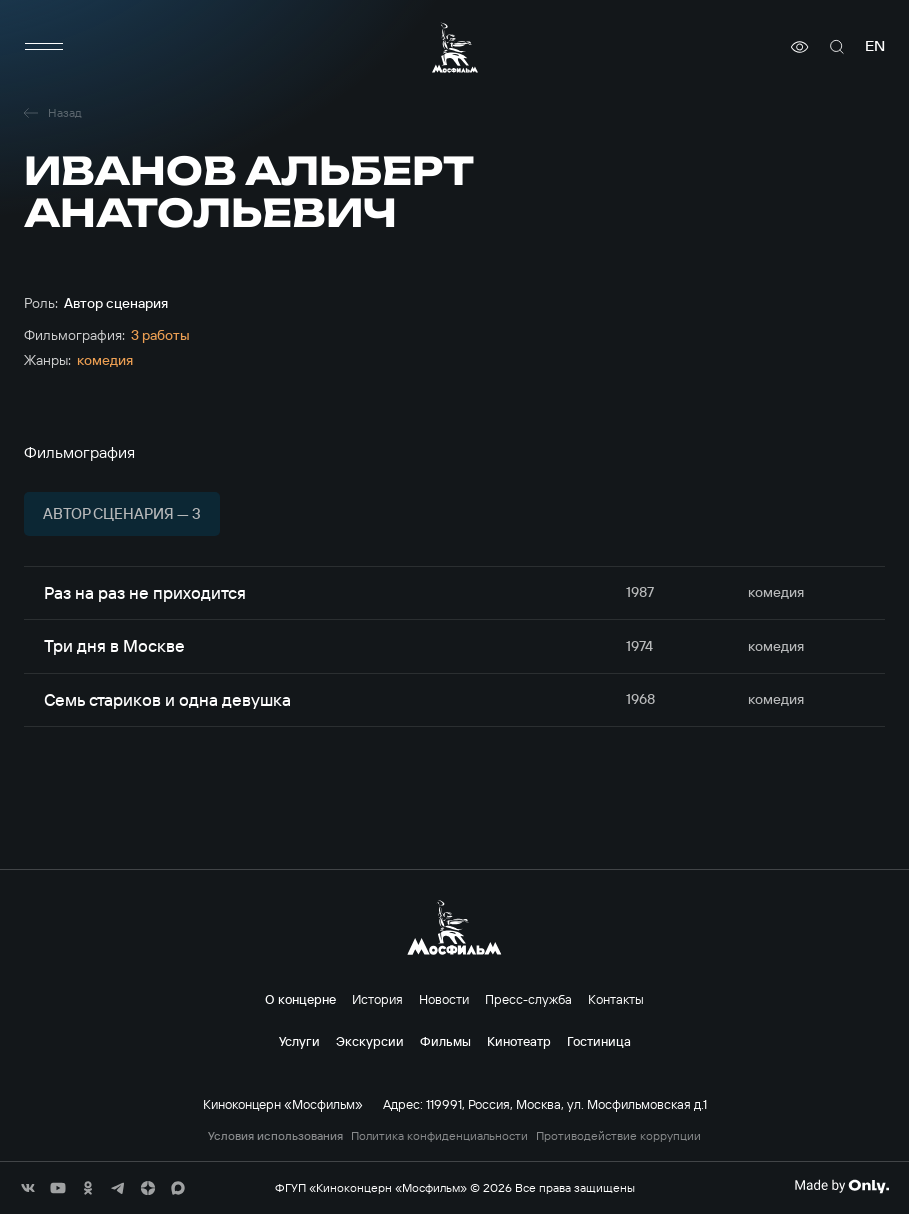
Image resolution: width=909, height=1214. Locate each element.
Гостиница (599, 1041)
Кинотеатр (519, 1041)
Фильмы (445, 1041)
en (875, 46)
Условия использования (275, 1136)
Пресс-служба (528, 999)
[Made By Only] (841, 1186)
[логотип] (455, 47)
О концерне (300, 999)
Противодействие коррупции (618, 1136)
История (377, 999)
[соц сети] (28, 1188)
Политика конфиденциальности (439, 1136)
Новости (444, 999)
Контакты (616, 999)
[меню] (44, 47)
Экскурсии (370, 1041)
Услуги (299, 1041)
